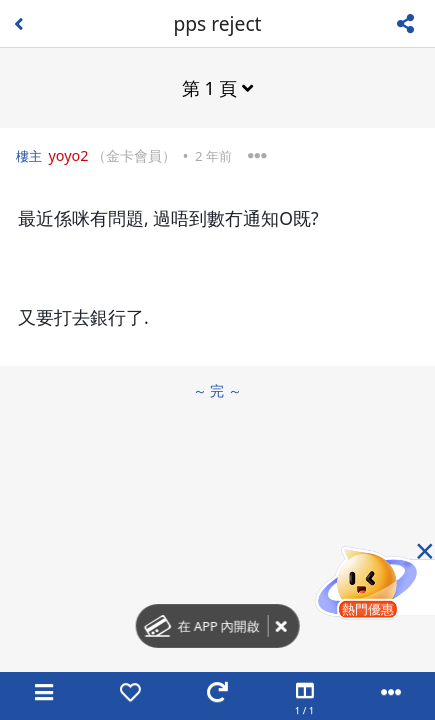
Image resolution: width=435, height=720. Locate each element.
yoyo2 (68, 155)
